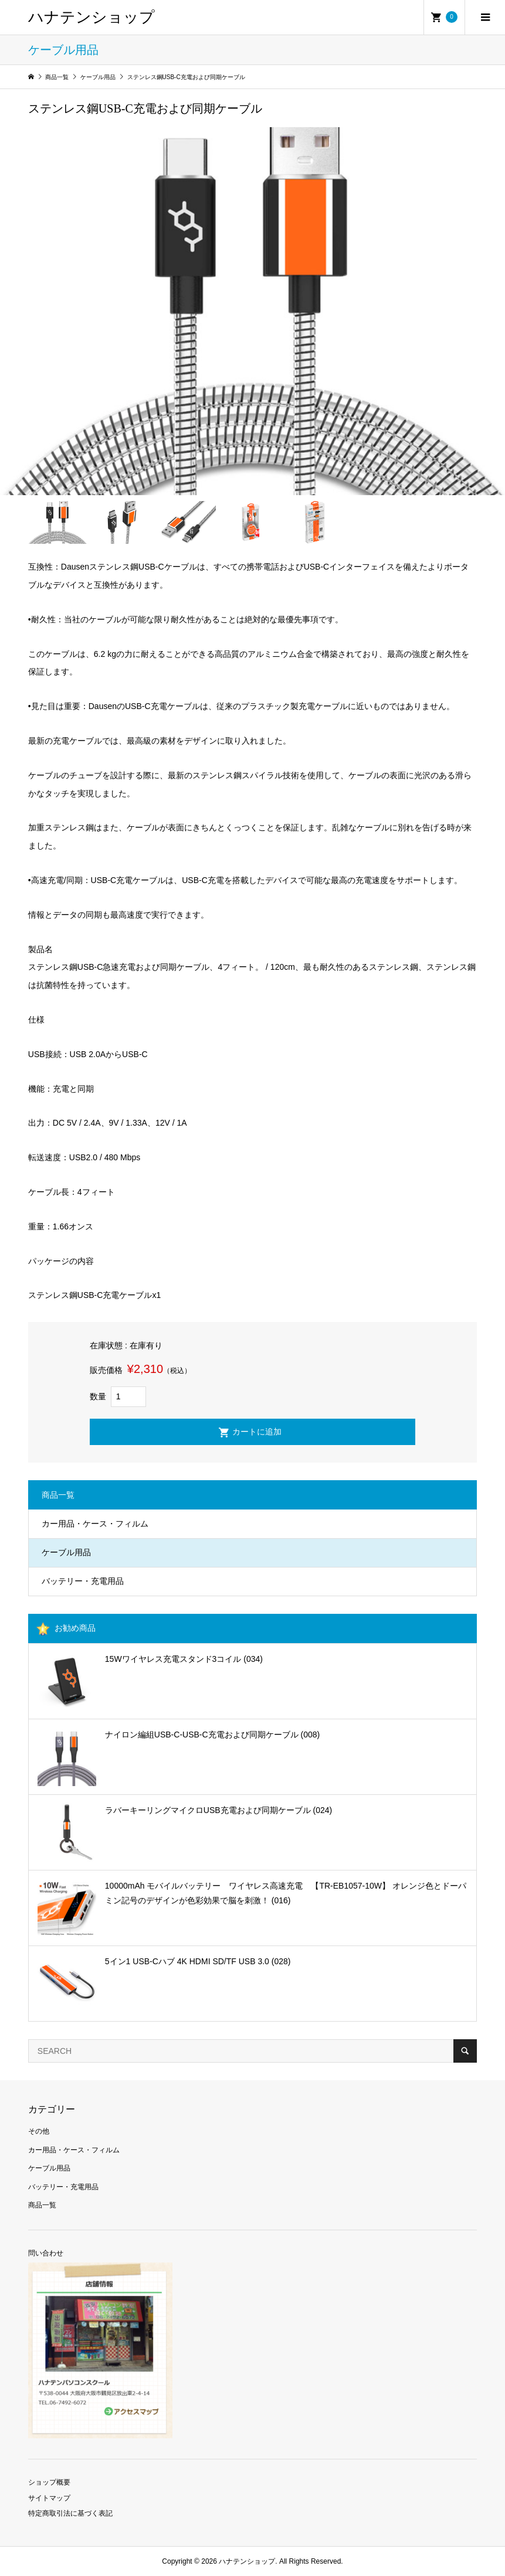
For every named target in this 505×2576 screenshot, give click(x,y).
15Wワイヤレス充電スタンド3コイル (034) (184, 1659)
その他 (38, 2131)
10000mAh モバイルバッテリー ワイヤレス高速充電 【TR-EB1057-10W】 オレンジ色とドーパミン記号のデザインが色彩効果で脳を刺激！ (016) (285, 1893)
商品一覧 (42, 2205)
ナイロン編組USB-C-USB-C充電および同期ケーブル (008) (212, 1734)
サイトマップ (49, 2498)
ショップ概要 (49, 2482)
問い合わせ (45, 2253)
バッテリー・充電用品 (83, 1581)
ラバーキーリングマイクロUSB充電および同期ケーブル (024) (218, 1810)
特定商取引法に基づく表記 (70, 2513)
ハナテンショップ (91, 17)
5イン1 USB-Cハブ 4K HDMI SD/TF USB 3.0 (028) (198, 1961)
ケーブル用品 (66, 1552)
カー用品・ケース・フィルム (95, 1523)
